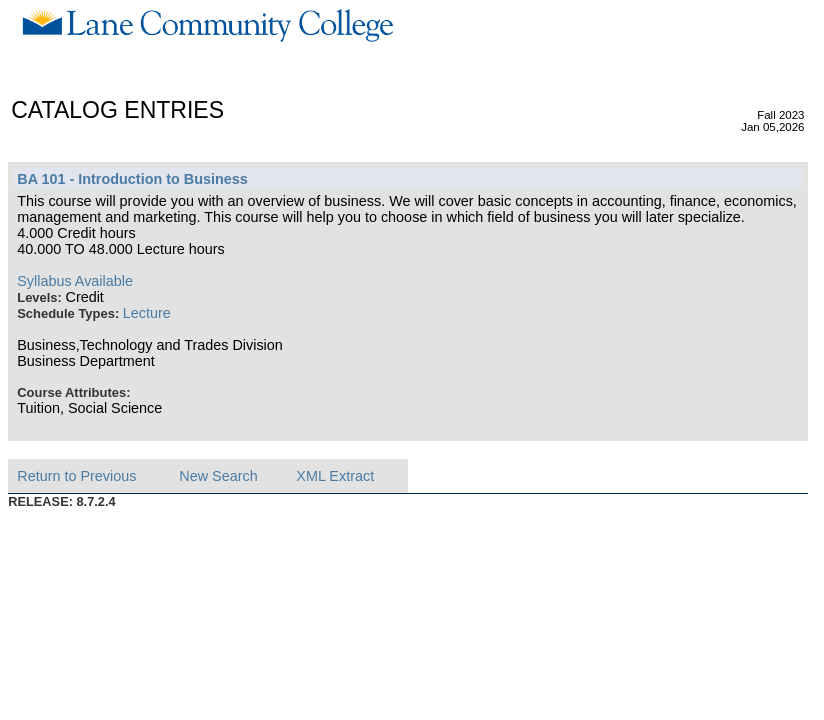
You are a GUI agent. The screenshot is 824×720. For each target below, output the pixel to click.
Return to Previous (76, 476)
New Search (218, 476)
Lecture (147, 313)
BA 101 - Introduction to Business (132, 179)
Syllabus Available (75, 281)
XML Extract (335, 476)
